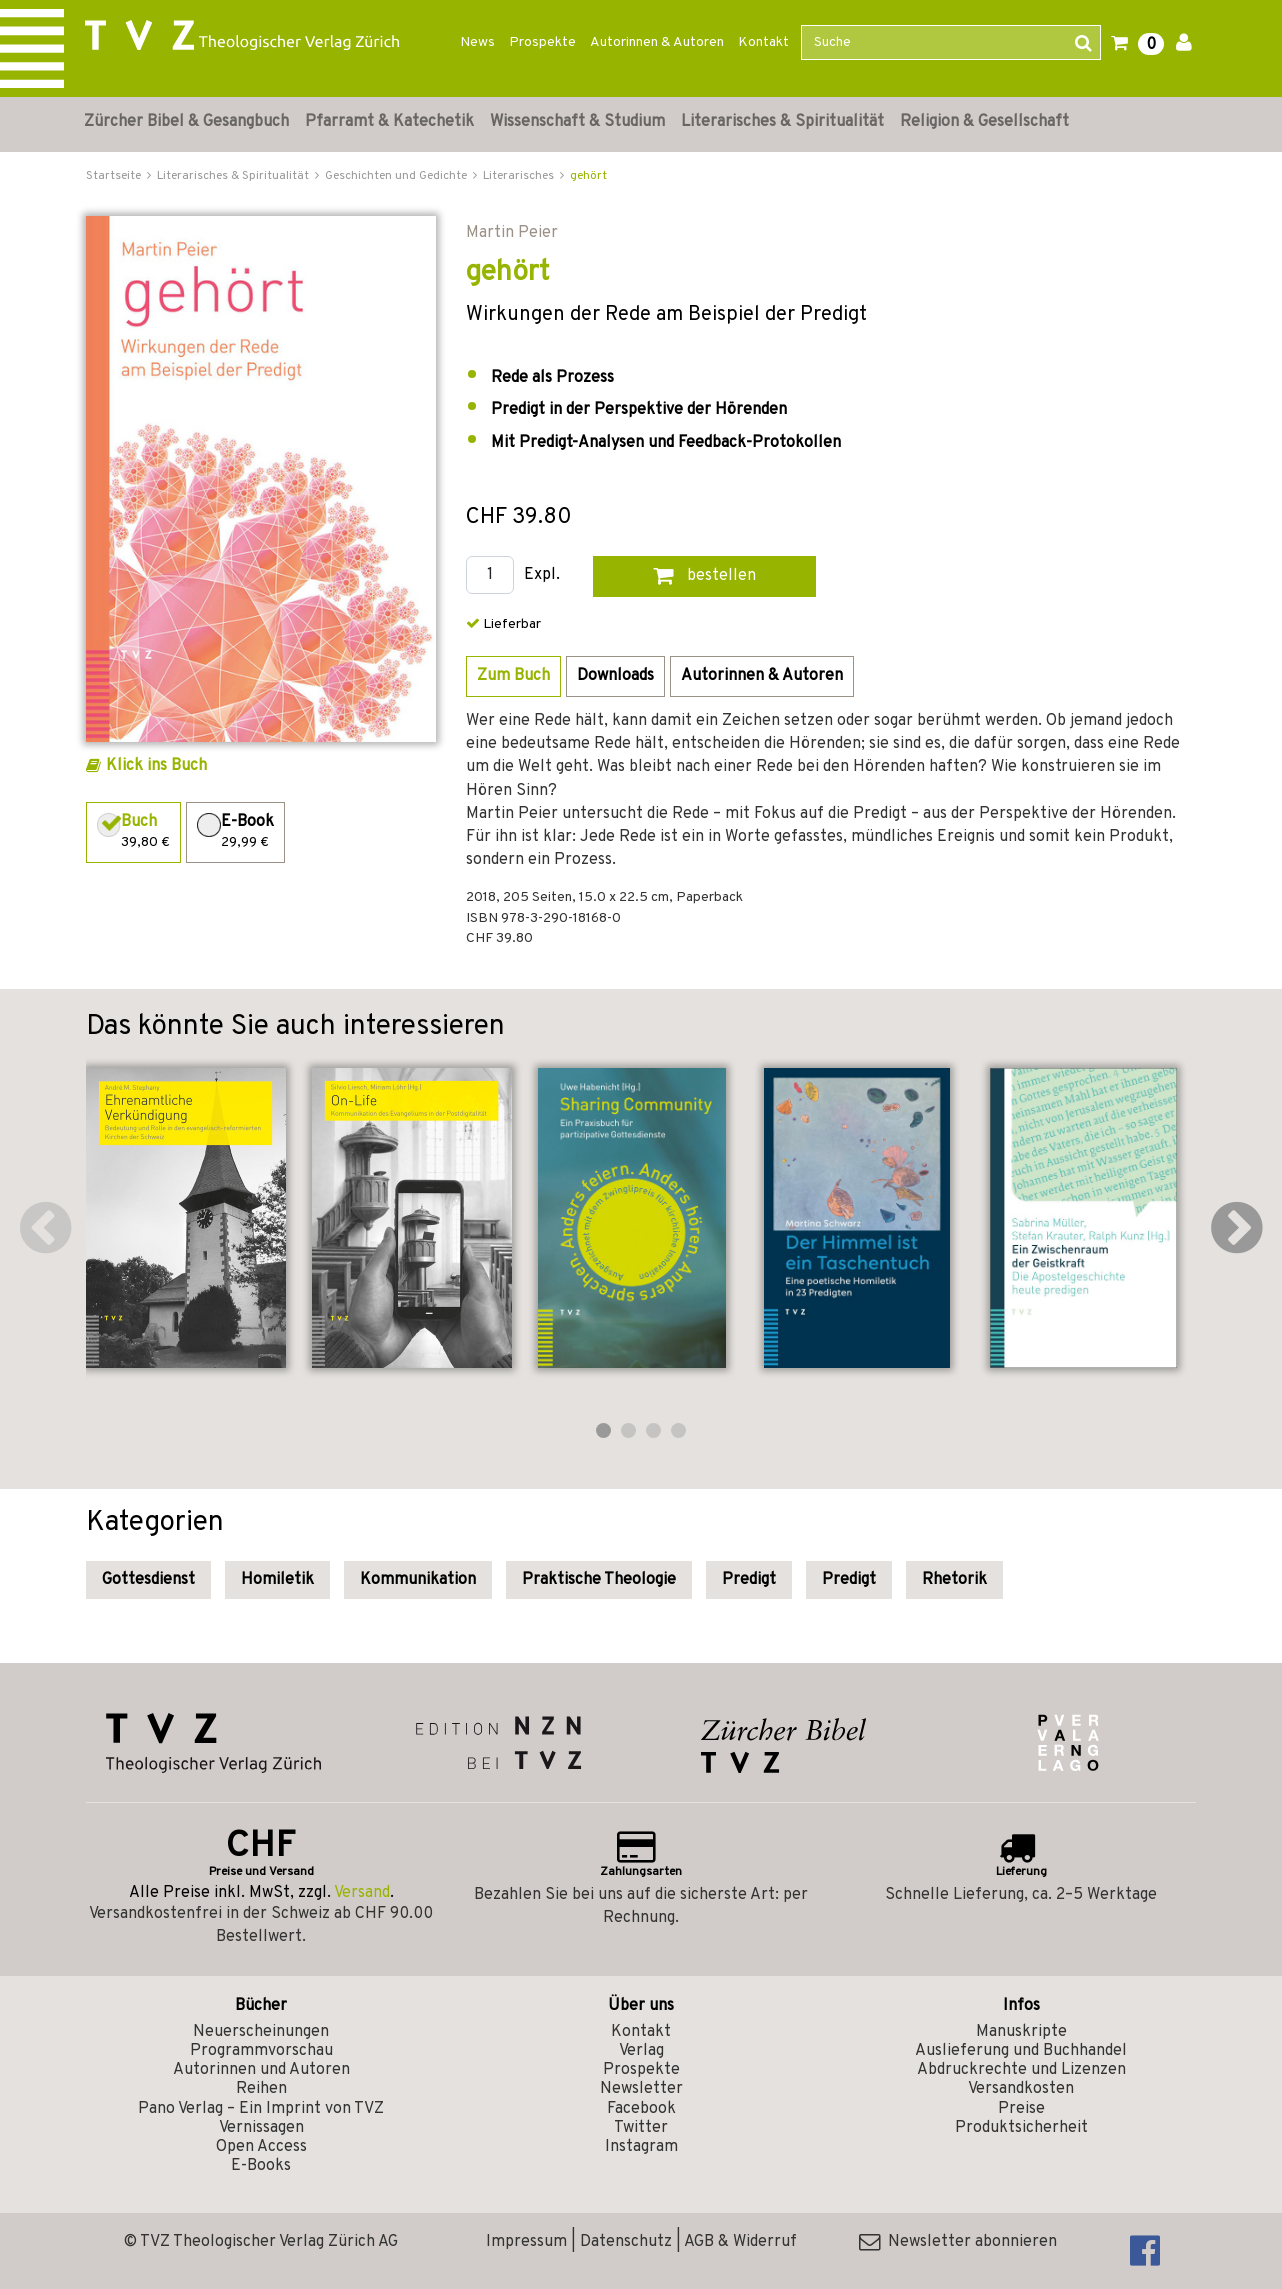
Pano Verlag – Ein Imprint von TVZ (261, 2109)
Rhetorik (954, 1580)
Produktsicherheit (1021, 2128)
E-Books (261, 2166)
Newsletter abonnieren (958, 2242)
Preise (1021, 2109)
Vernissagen (261, 2128)
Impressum (526, 2242)
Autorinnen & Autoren (657, 42)
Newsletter (641, 2089)
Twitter (641, 2128)
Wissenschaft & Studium (577, 122)
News (477, 42)
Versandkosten (1021, 2089)
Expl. (542, 575)
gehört (588, 176)
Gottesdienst (148, 1580)
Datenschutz (626, 2242)
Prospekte (542, 42)
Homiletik (277, 1580)
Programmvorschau (261, 2051)
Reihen (261, 2089)
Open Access (261, 2147)
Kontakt (763, 42)
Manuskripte (1021, 2032)
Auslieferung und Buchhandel (1021, 2051)
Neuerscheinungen (261, 2032)
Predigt (749, 1580)
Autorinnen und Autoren (261, 2070)
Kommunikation (418, 1580)
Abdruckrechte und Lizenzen (1021, 2070)
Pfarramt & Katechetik (389, 122)
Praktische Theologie (599, 1580)
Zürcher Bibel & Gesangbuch (186, 122)
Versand (362, 1893)
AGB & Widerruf (740, 2242)
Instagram (641, 2147)
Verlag (641, 2051)
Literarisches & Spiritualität (782, 122)
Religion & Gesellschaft (984, 122)
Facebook (641, 2109)
